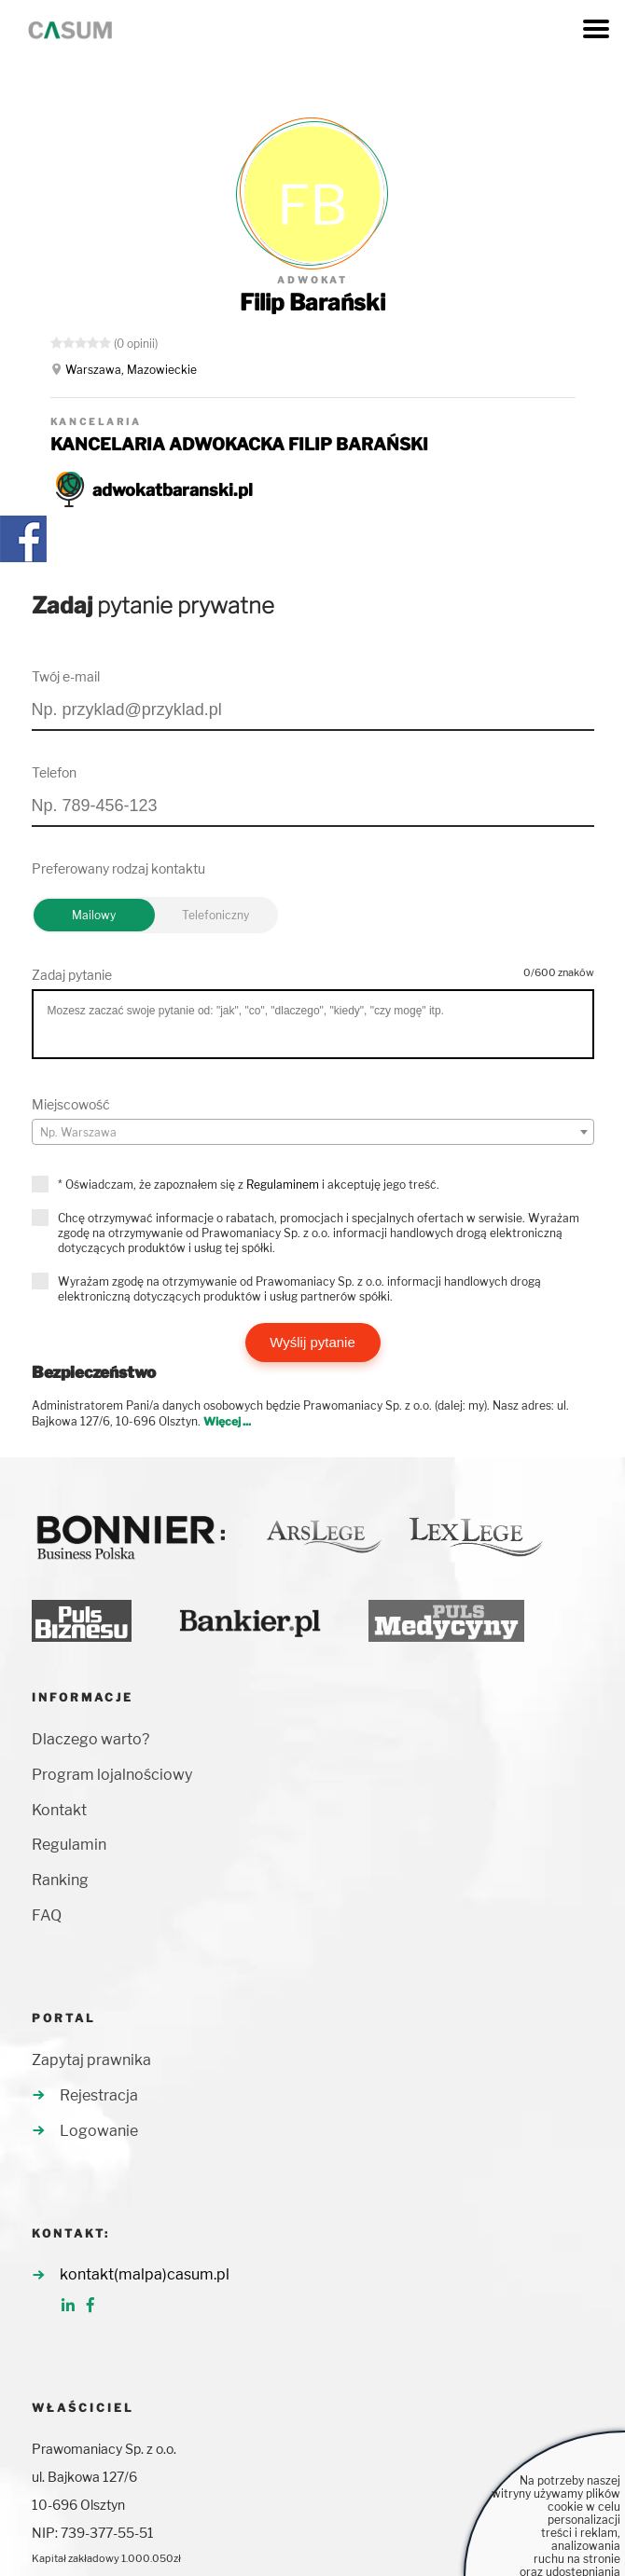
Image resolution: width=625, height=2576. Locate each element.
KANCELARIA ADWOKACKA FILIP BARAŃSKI (239, 444)
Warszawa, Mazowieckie (131, 370)
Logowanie (99, 2131)
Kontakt (59, 1810)
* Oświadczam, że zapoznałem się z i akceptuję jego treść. (248, 1185)
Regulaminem (282, 1185)
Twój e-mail (66, 676)
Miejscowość (71, 1104)
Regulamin (69, 1844)
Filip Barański (312, 302)
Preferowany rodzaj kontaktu (118, 868)
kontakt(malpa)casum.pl (144, 2274)
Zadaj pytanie (72, 975)
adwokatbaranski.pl (172, 490)
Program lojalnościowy (112, 1775)
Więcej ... (227, 1421)
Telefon (54, 772)
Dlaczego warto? (90, 1739)
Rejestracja (99, 2095)
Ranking (60, 1880)
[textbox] (313, 1133)
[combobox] (313, 1132)
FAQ (47, 1915)
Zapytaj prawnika (91, 2060)
